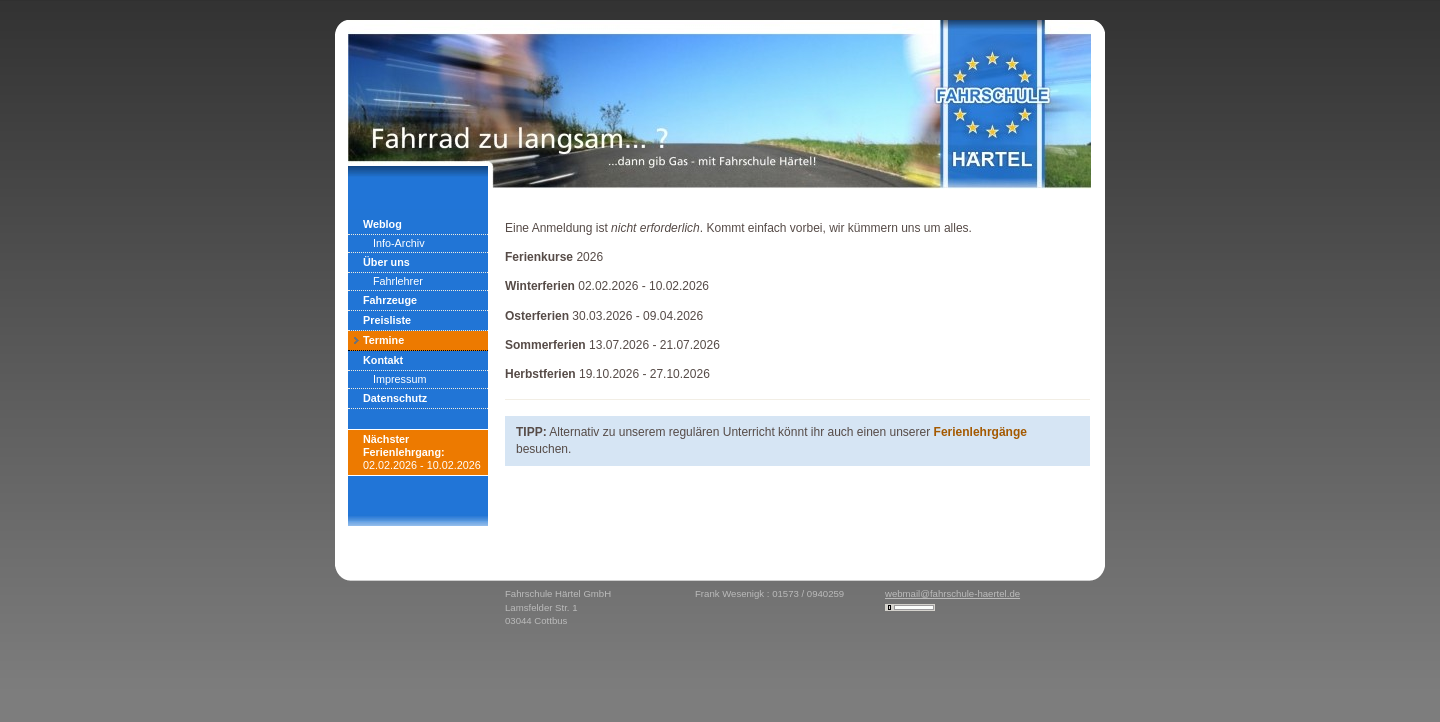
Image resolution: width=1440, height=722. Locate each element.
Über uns (386, 262)
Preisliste (387, 320)
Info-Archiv (399, 243)
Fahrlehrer (398, 281)
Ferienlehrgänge (980, 432)
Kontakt (383, 360)
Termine (383, 340)
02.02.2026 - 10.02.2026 (422, 452)
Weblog (382, 224)
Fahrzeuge (390, 300)
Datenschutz (395, 398)
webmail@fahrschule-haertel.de (952, 593)
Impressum (399, 379)
